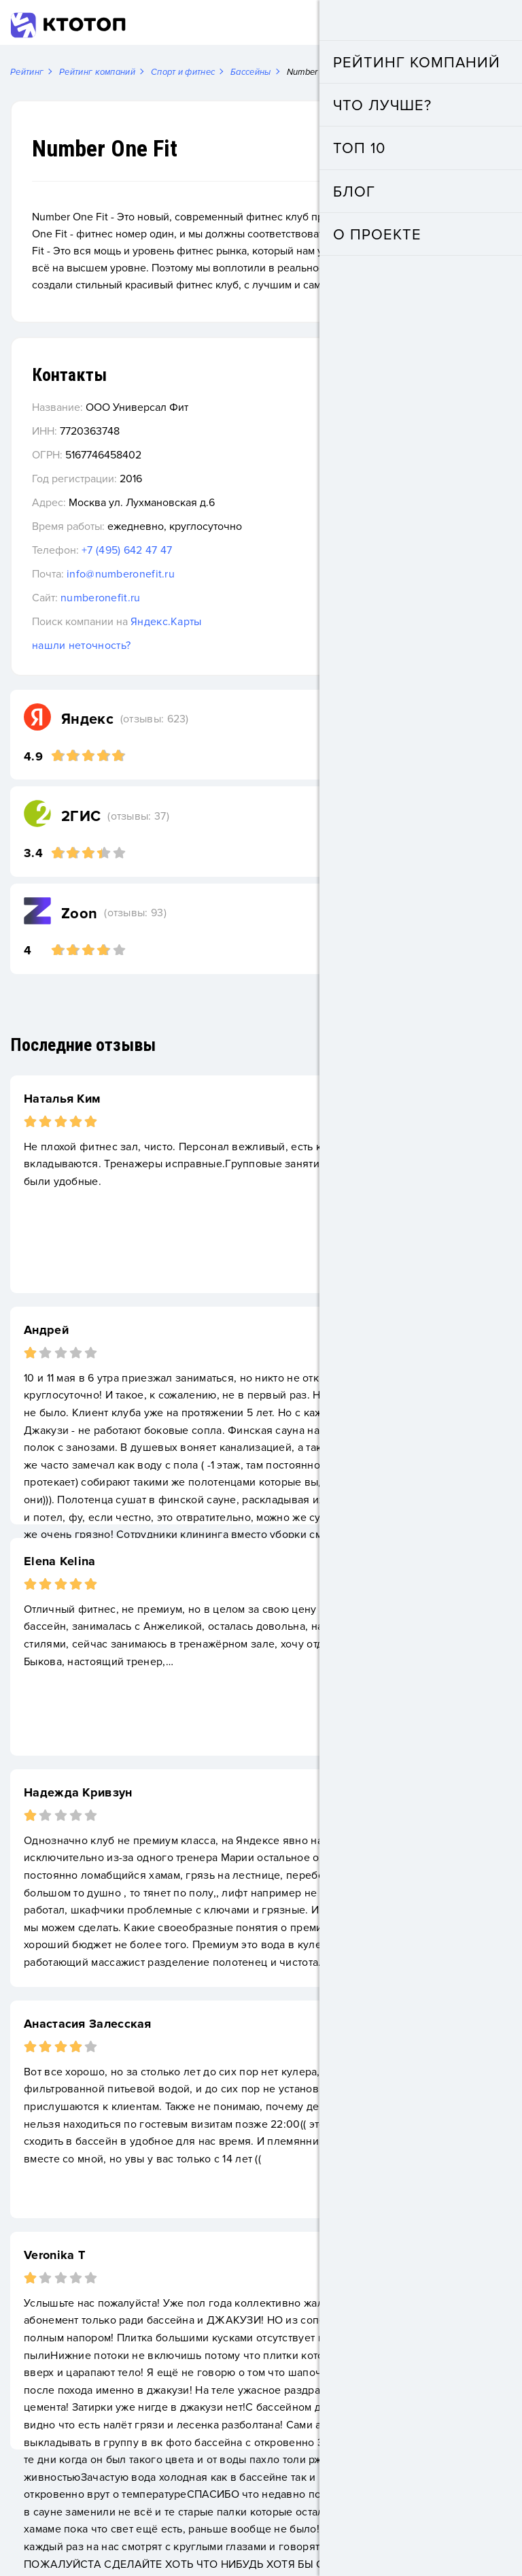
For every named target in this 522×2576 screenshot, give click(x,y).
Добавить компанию (424, 23)
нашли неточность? (81, 648)
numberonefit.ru (100, 600)
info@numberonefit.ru (121, 577)
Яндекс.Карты (166, 624)
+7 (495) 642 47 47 (127, 553)
